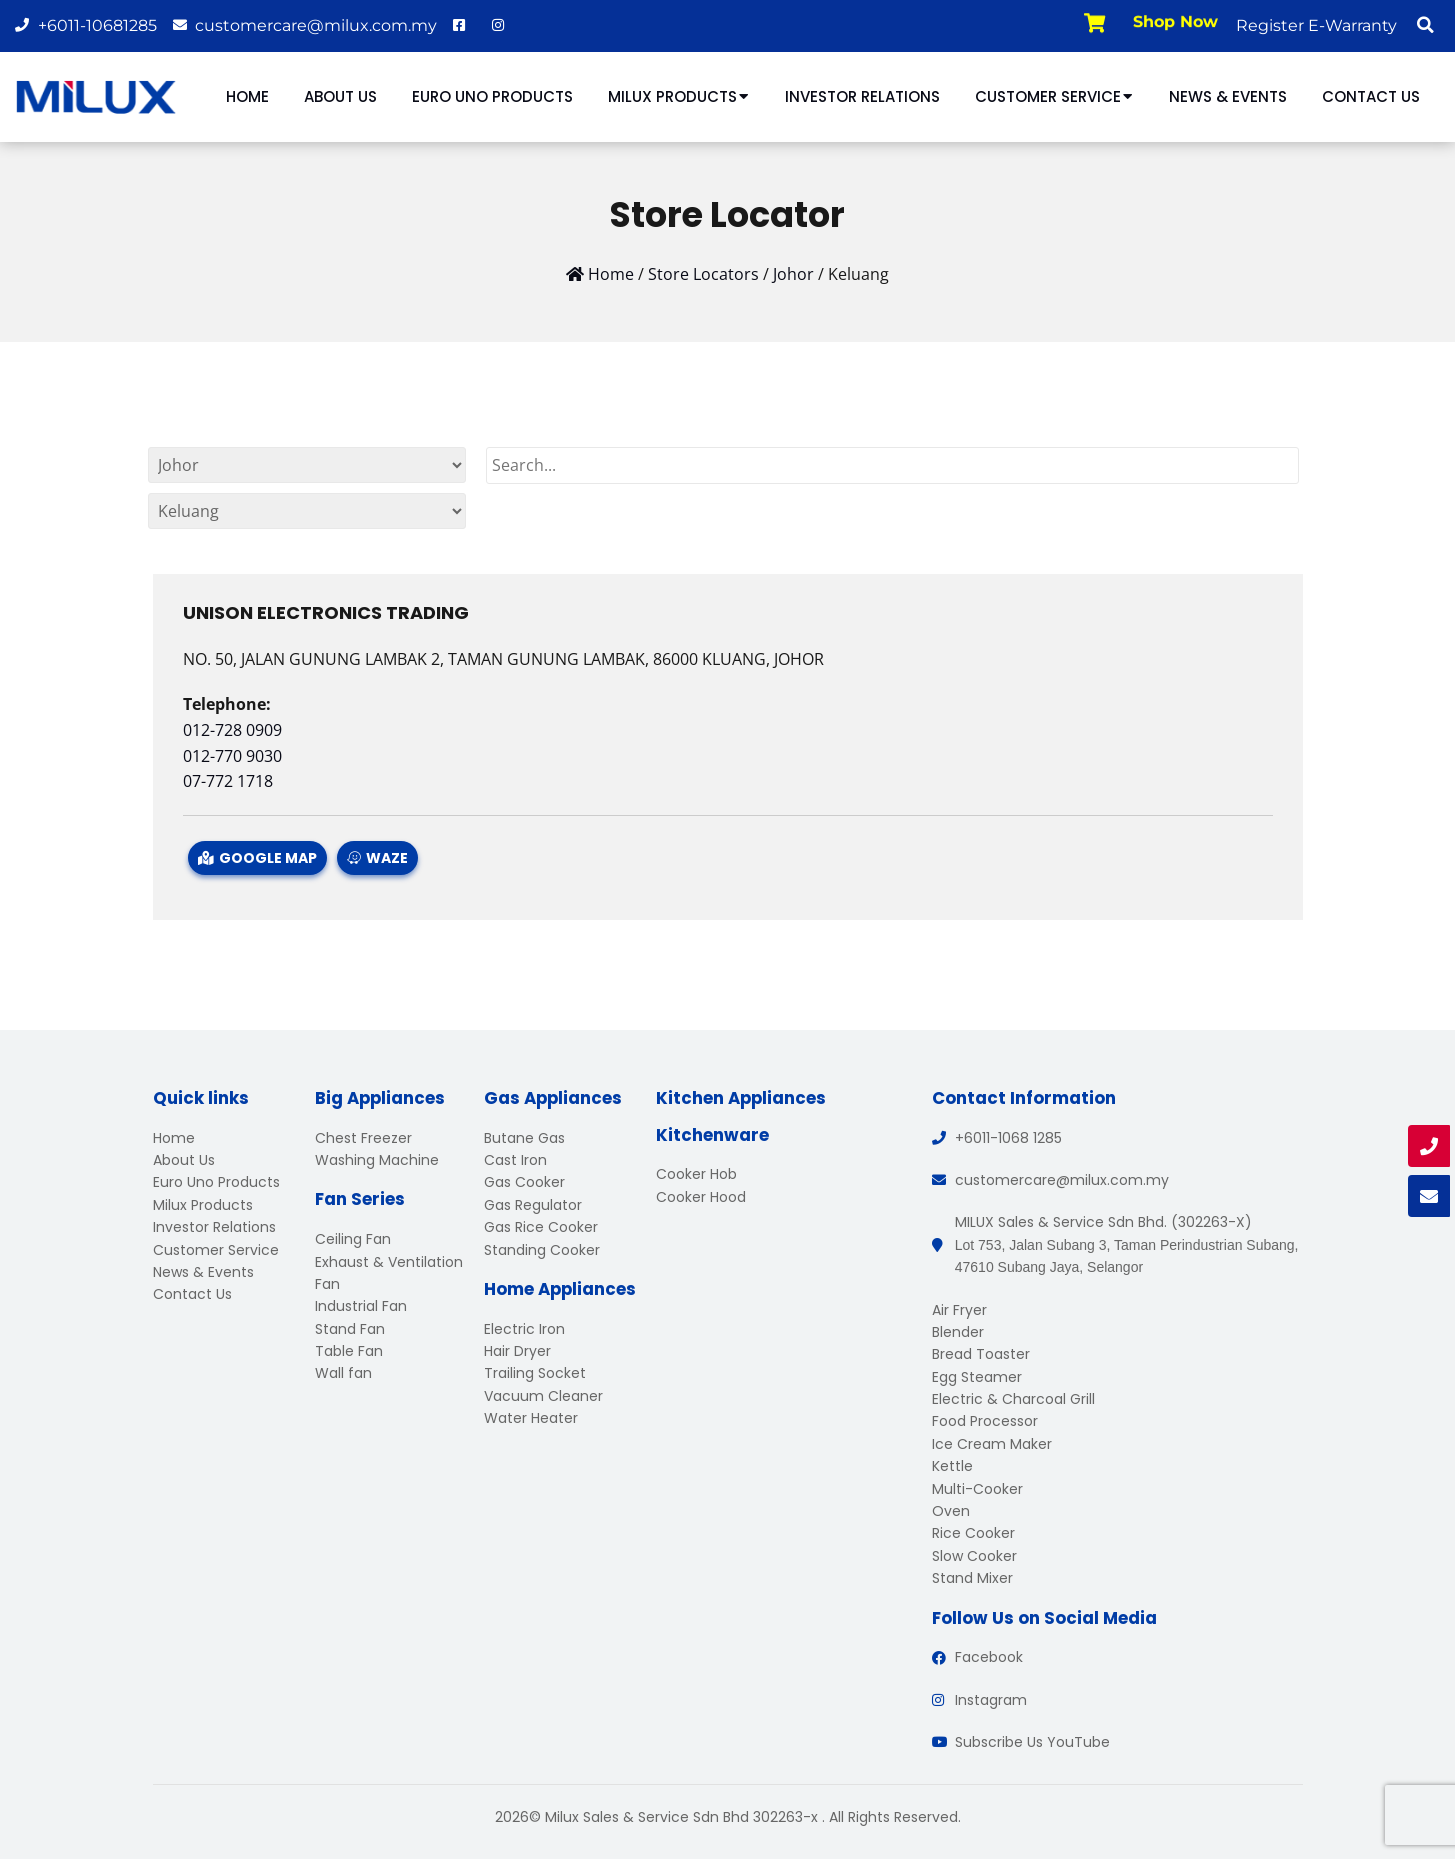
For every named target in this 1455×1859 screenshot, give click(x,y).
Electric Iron (524, 1329)
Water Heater (531, 1418)
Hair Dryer (517, 1351)
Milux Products (679, 96)
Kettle (952, 1466)
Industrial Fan (361, 1306)
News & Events (1228, 96)
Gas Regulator (533, 1205)
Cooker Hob (696, 1174)
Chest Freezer (363, 1138)
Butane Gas (524, 1138)
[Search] (893, 466)
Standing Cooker (542, 1250)
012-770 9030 (232, 756)
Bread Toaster (981, 1354)
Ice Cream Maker (992, 1444)
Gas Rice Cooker (541, 1227)
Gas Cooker (524, 1182)
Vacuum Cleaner (543, 1396)
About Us (340, 96)
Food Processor (985, 1421)
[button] (1425, 25)
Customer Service (1054, 96)
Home (247, 96)
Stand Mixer (972, 1578)
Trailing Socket (535, 1373)
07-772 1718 (228, 781)
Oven (951, 1511)
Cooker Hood (701, 1197)
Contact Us (1371, 96)
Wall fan (343, 1373)
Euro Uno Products (492, 96)
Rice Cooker (973, 1533)
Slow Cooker (974, 1556)
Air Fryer (959, 1310)
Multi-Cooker (977, 1489)
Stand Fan (350, 1329)
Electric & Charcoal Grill (1013, 1399)
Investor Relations (862, 96)
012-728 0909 (232, 730)
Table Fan (349, 1351)
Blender (958, 1332)
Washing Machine (377, 1160)
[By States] (307, 465)
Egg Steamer (977, 1377)
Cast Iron (515, 1160)
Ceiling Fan (353, 1239)
